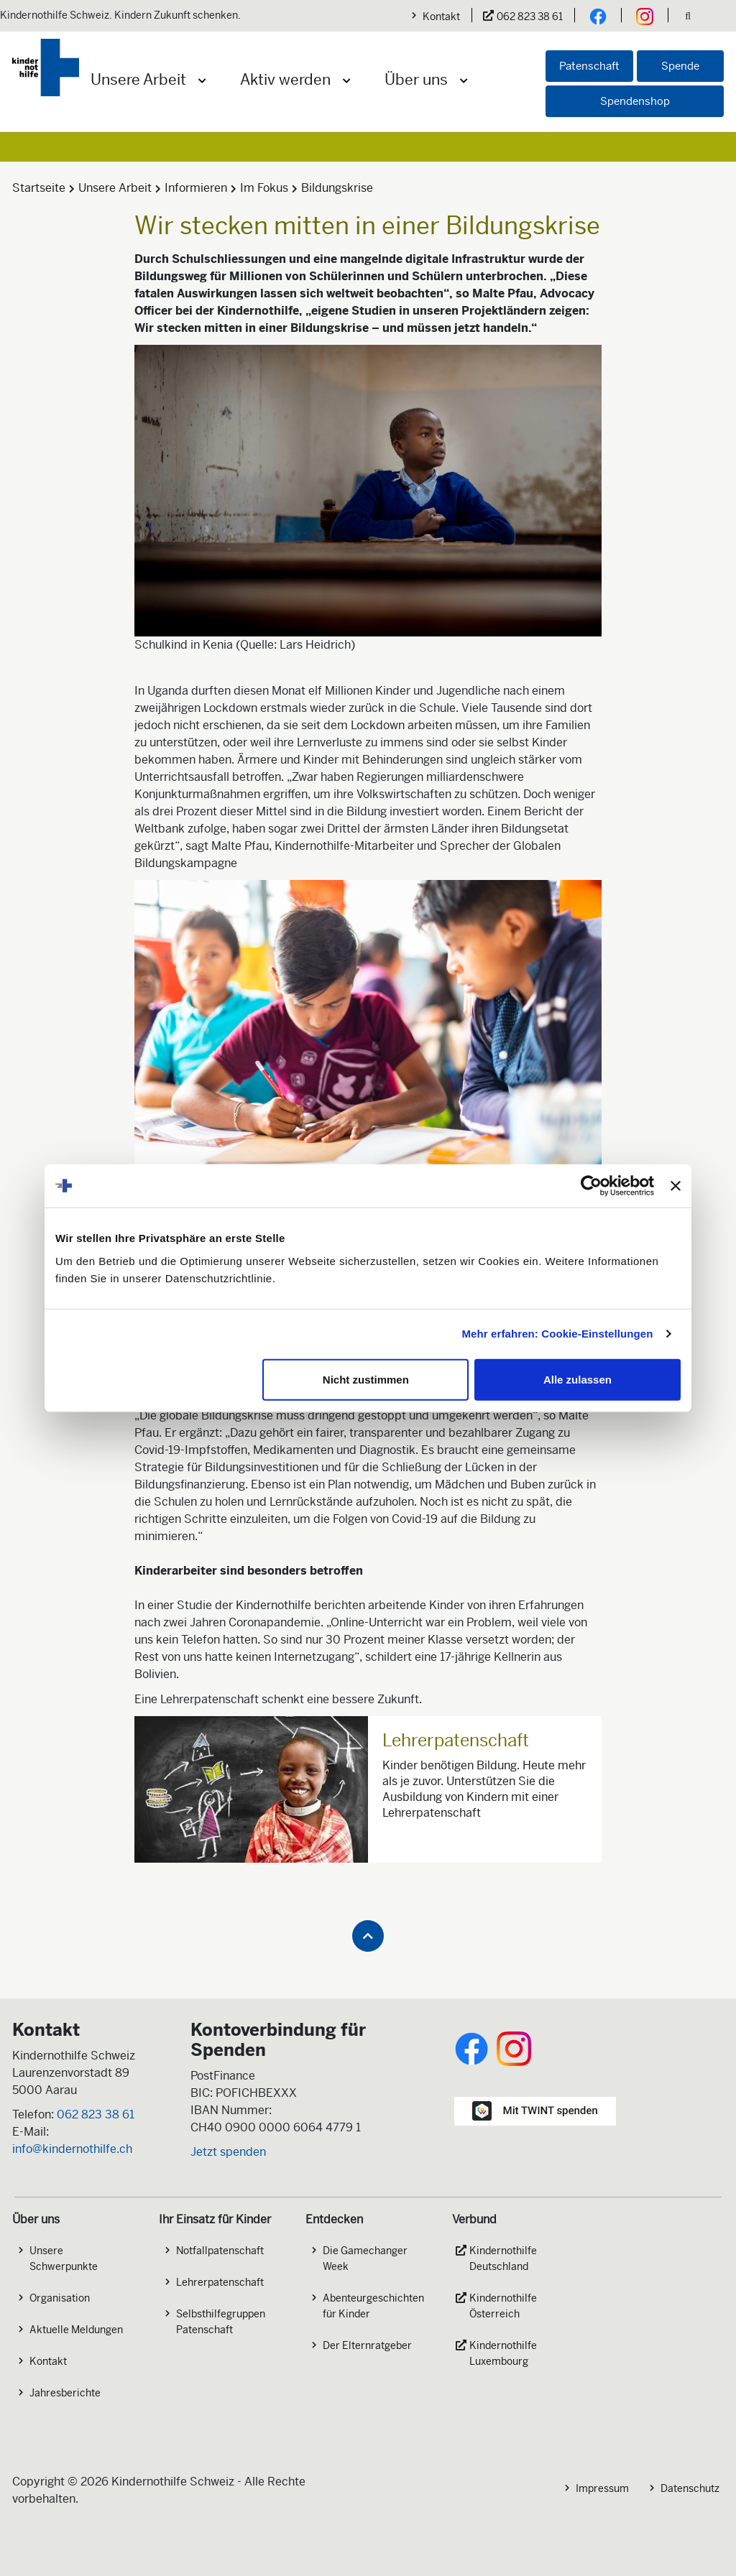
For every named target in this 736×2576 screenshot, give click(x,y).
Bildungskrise (337, 187)
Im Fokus (264, 187)
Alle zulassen (577, 1379)
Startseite (38, 187)
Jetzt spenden (228, 2151)
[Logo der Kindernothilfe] (45, 67)
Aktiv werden (285, 79)
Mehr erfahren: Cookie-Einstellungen (557, 1334)
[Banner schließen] (676, 1186)
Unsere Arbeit (138, 79)
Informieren (196, 187)
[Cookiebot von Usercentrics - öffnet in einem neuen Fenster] (591, 1186)
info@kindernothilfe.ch (72, 2148)
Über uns (416, 79)
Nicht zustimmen (366, 1379)
